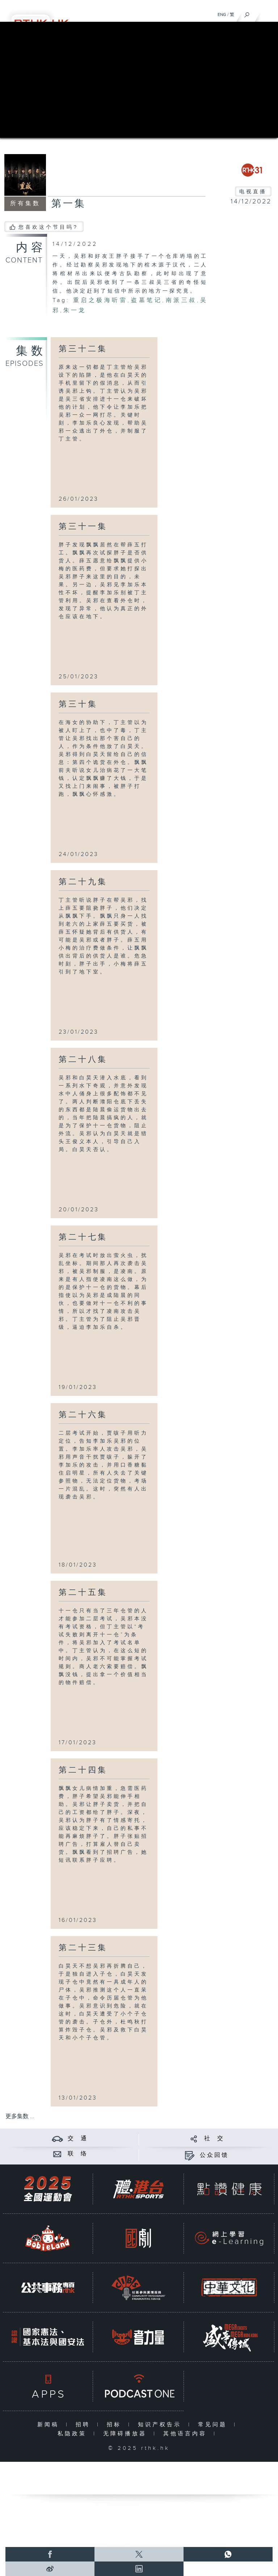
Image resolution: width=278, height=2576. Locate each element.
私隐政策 (74, 2434)
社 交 (214, 2138)
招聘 (84, 2425)
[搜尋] (247, 13)
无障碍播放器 (126, 2434)
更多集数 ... (19, 2116)
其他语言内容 (186, 2434)
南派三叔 (181, 300)
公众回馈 (214, 2155)
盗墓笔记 (146, 300)
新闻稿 (49, 2425)
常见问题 (214, 2425)
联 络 (78, 2153)
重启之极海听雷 (100, 300)
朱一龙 (74, 310)
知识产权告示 (161, 2425)
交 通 (78, 2138)
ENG (222, 14)
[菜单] (267, 13)
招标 (116, 2425)
